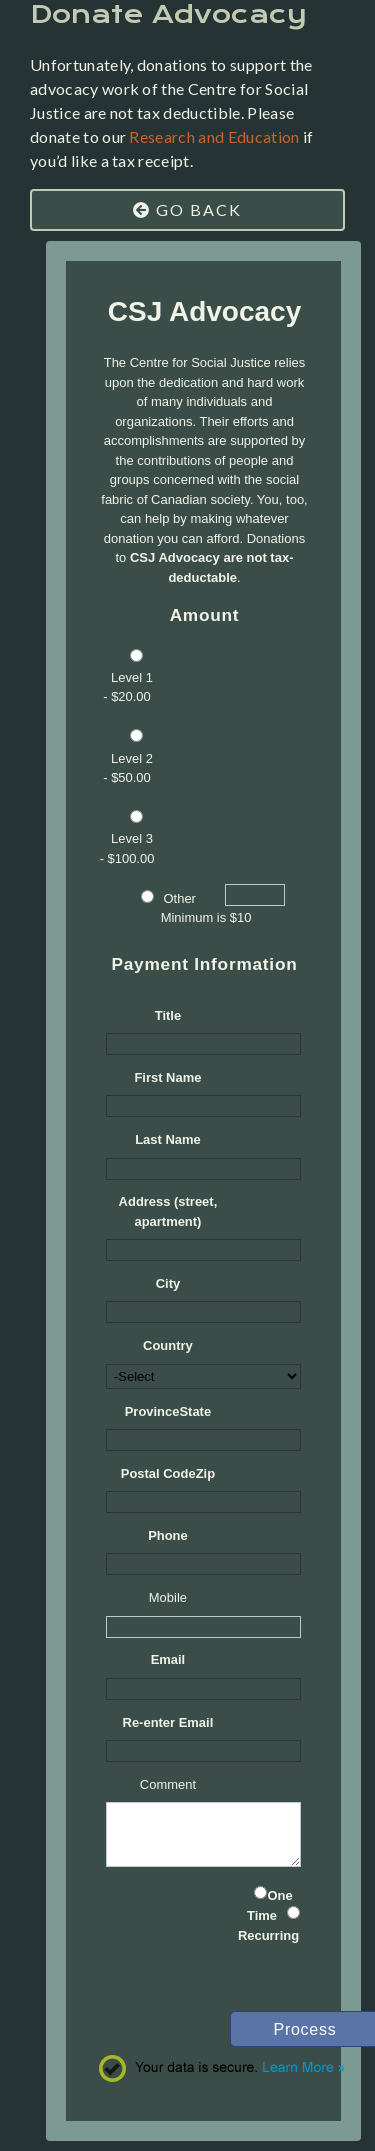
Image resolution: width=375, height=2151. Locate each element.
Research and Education (214, 136)
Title (168, 1015)
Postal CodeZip (168, 1473)
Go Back (187, 209)
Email (168, 1659)
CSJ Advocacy (205, 311)
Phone (168, 1535)
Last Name (168, 1139)
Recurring (268, 1935)
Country (168, 1345)
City (168, 1283)
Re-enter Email (168, 1722)
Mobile (168, 1597)
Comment (168, 1784)
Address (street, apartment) (168, 1211)
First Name (167, 1077)
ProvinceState (168, 1411)
